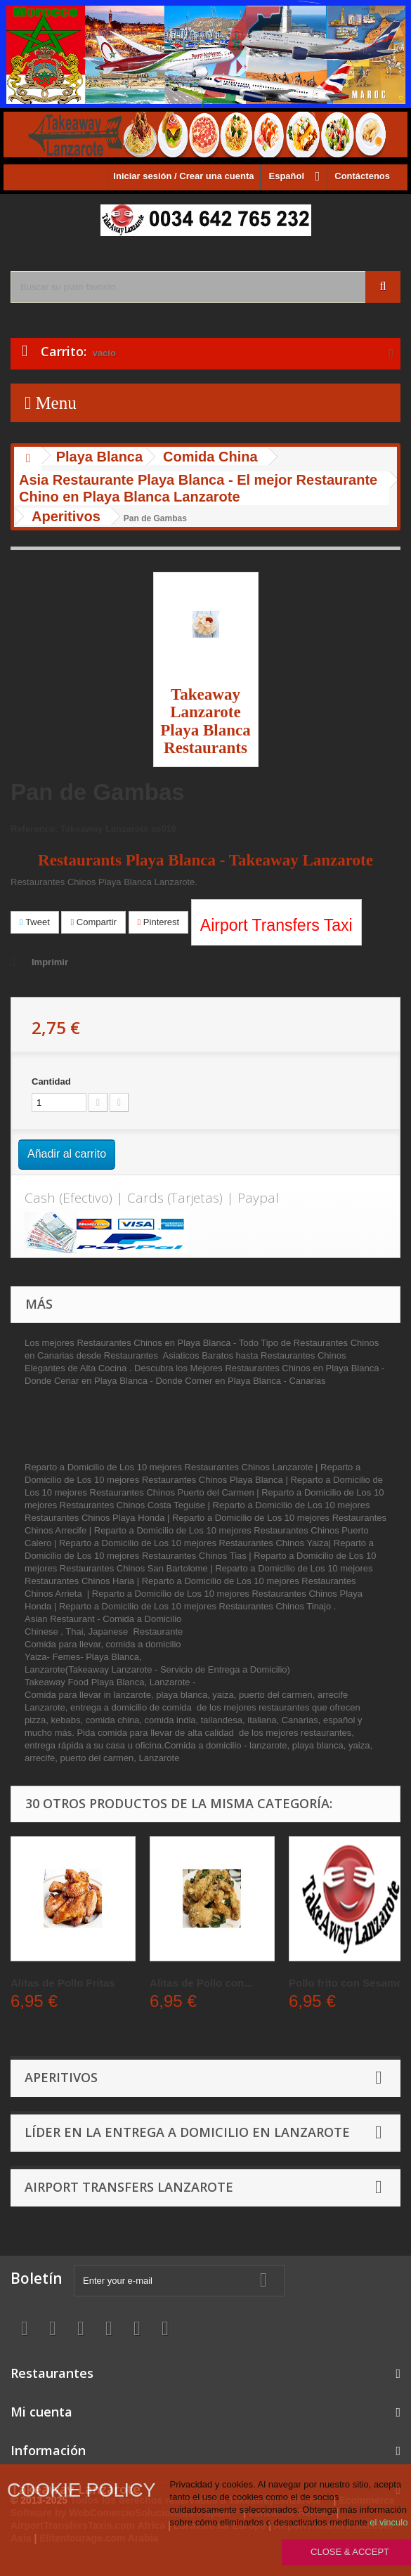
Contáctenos (362, 176)
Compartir (93, 922)
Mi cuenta (41, 2411)
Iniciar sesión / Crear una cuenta (183, 176)
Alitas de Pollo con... (201, 1983)
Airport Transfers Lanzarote (129, 2186)
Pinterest (159, 922)
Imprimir (50, 962)
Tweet (35, 922)
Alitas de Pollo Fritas (63, 1983)
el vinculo (388, 2522)
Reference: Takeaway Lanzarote (79, 828)
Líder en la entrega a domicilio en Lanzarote (187, 2132)
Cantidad (51, 1081)
